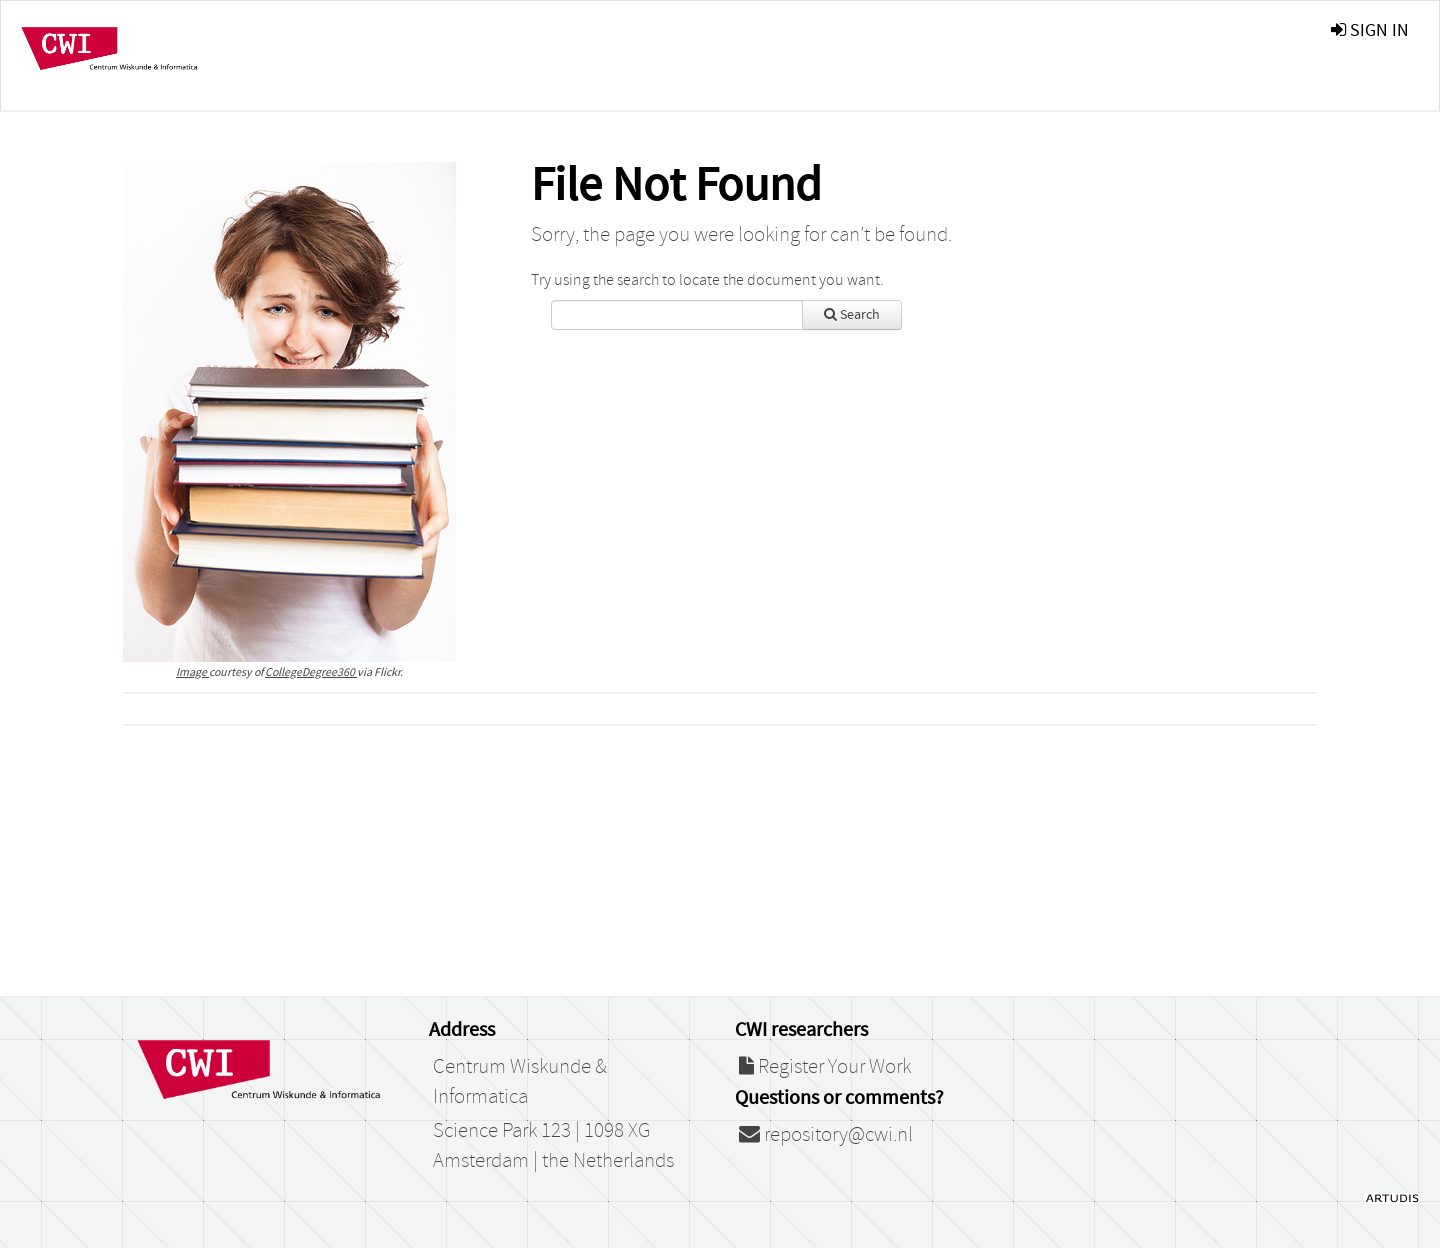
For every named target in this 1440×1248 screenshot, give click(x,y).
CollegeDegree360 (311, 672)
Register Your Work (825, 1067)
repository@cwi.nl (826, 1135)
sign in (1370, 30)
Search (852, 315)
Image (192, 672)
